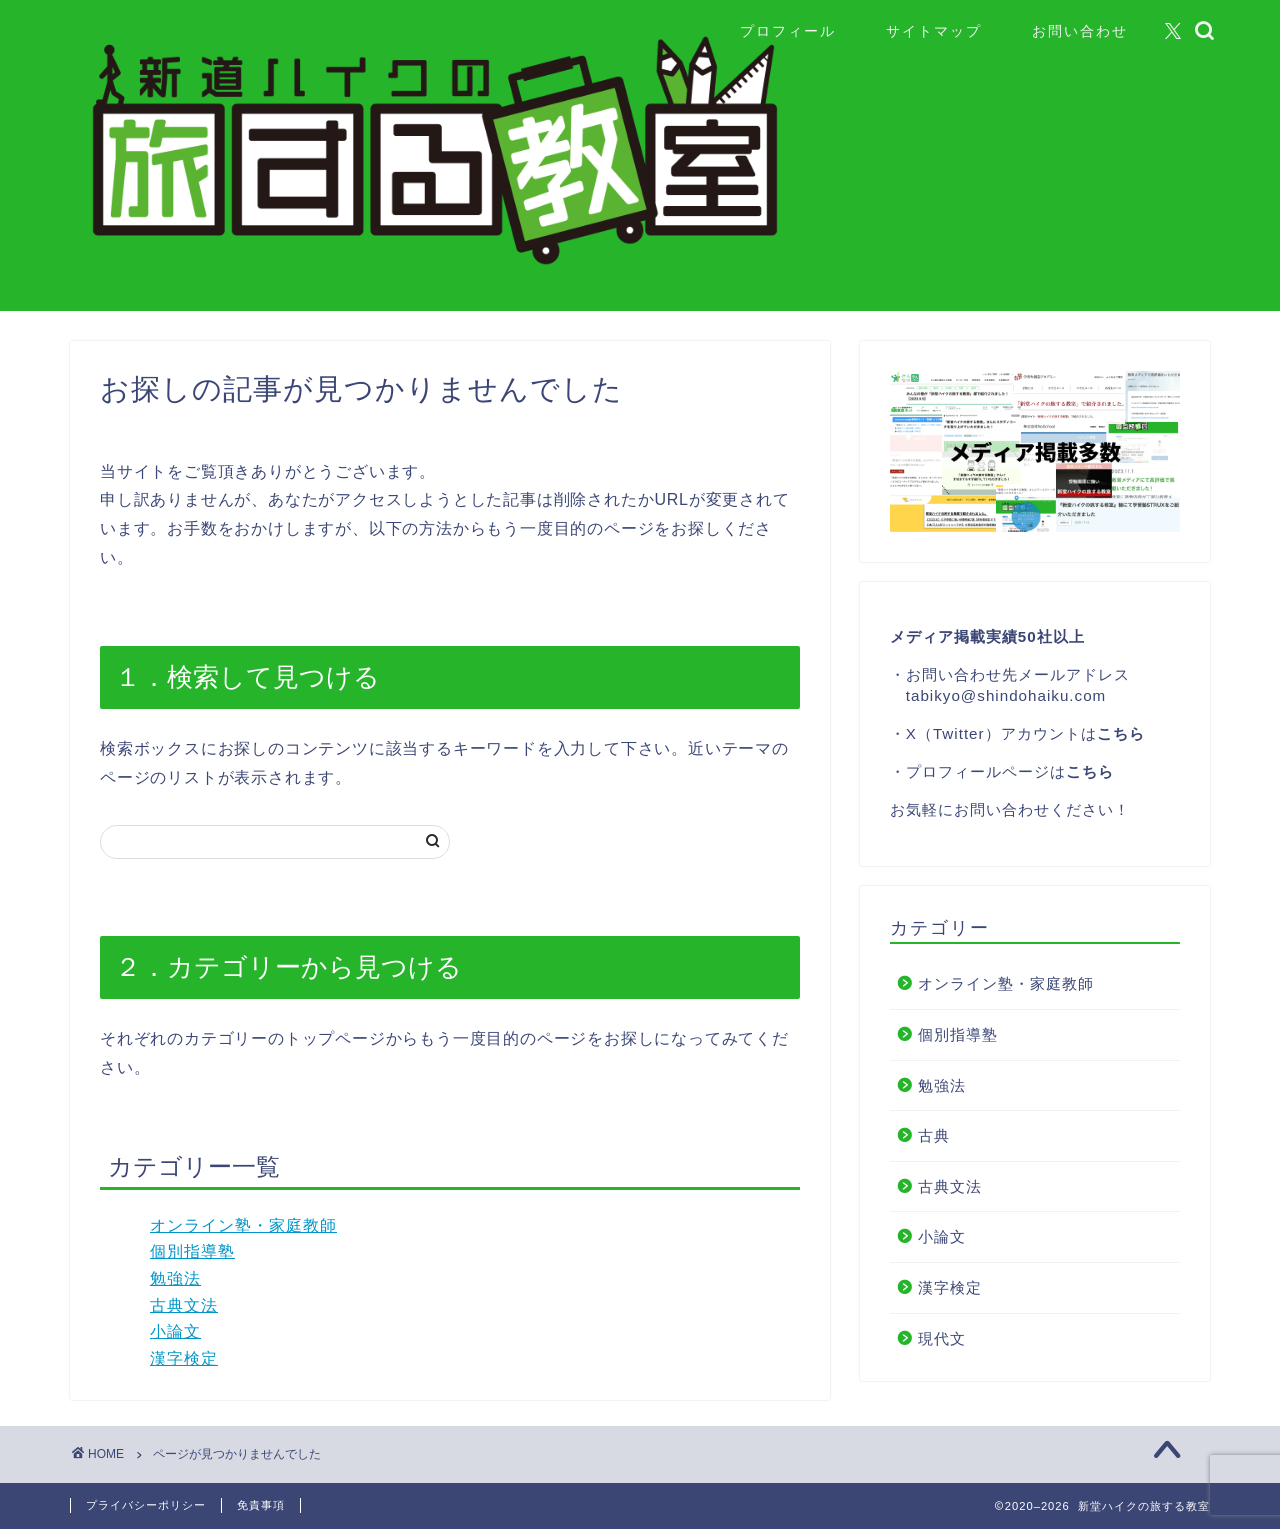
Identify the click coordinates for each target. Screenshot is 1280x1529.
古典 (934, 1135)
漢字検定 (184, 1358)
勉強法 (175, 1278)
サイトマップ (934, 31)
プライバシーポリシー (146, 1505)
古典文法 (184, 1305)
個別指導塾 (192, 1251)
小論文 (175, 1331)
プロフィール (788, 31)
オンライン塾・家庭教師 (243, 1225)
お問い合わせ (1080, 31)
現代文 (942, 1338)
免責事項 (261, 1505)
